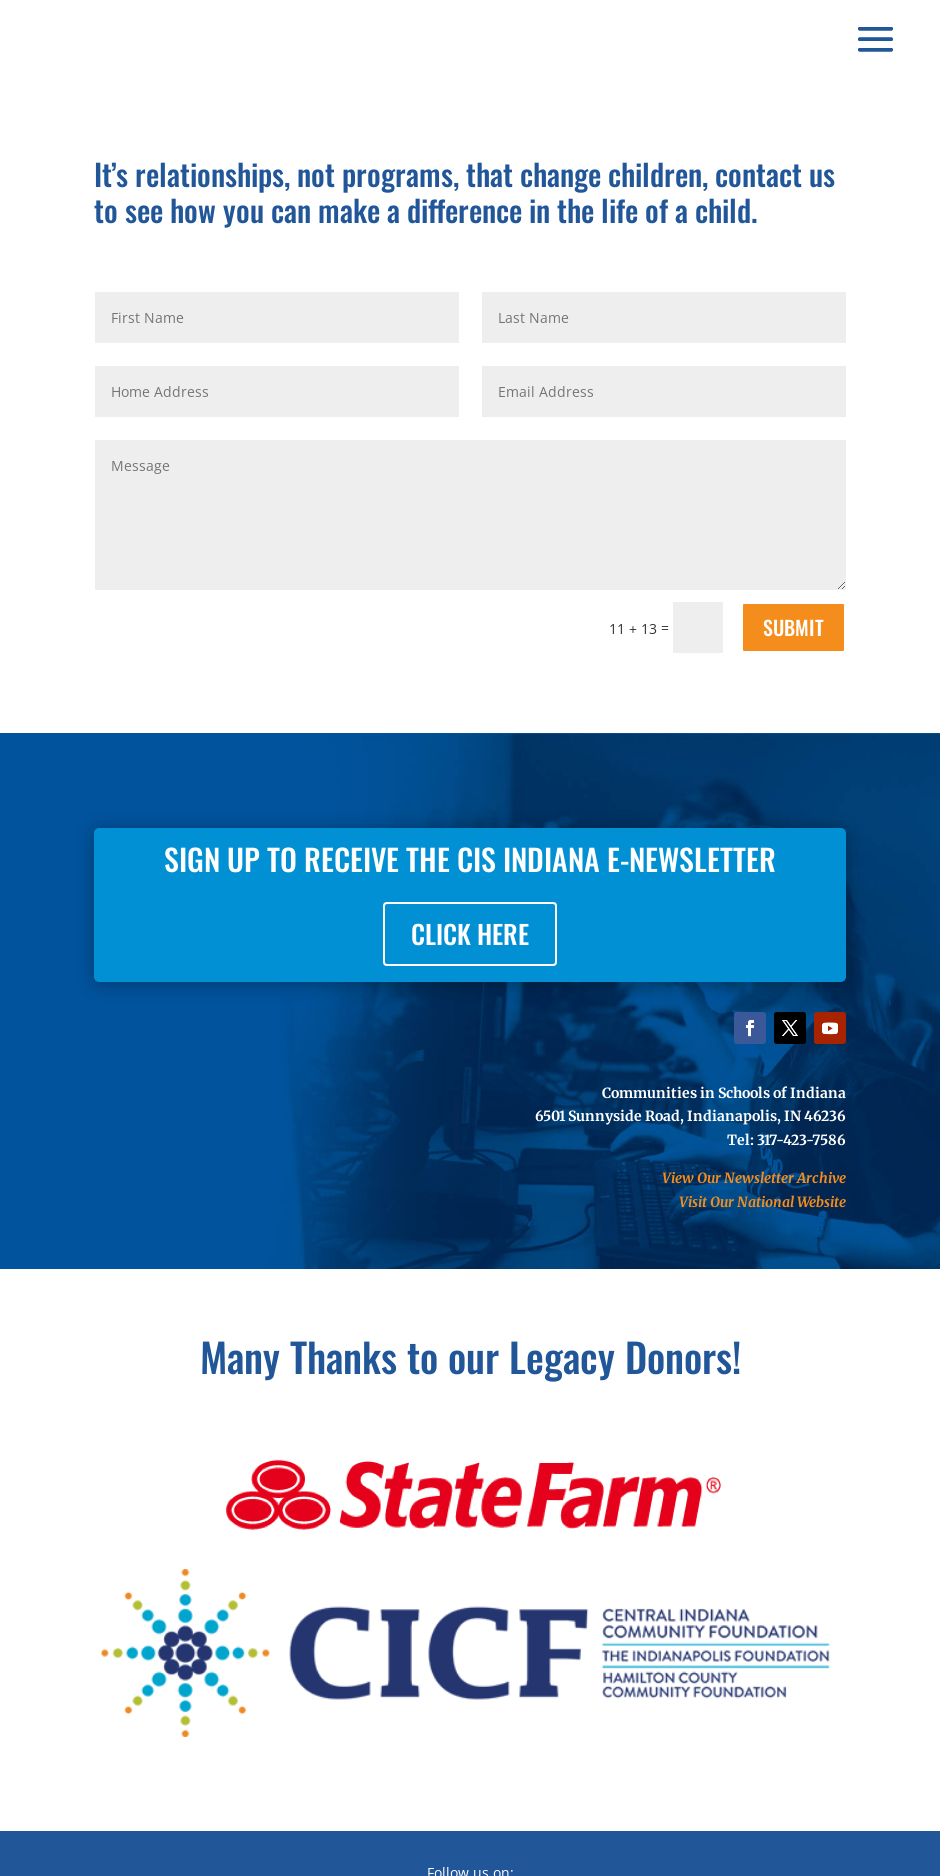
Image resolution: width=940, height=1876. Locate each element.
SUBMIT (793, 627)
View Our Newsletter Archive (754, 1178)
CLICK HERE (470, 933)
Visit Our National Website (762, 1202)
